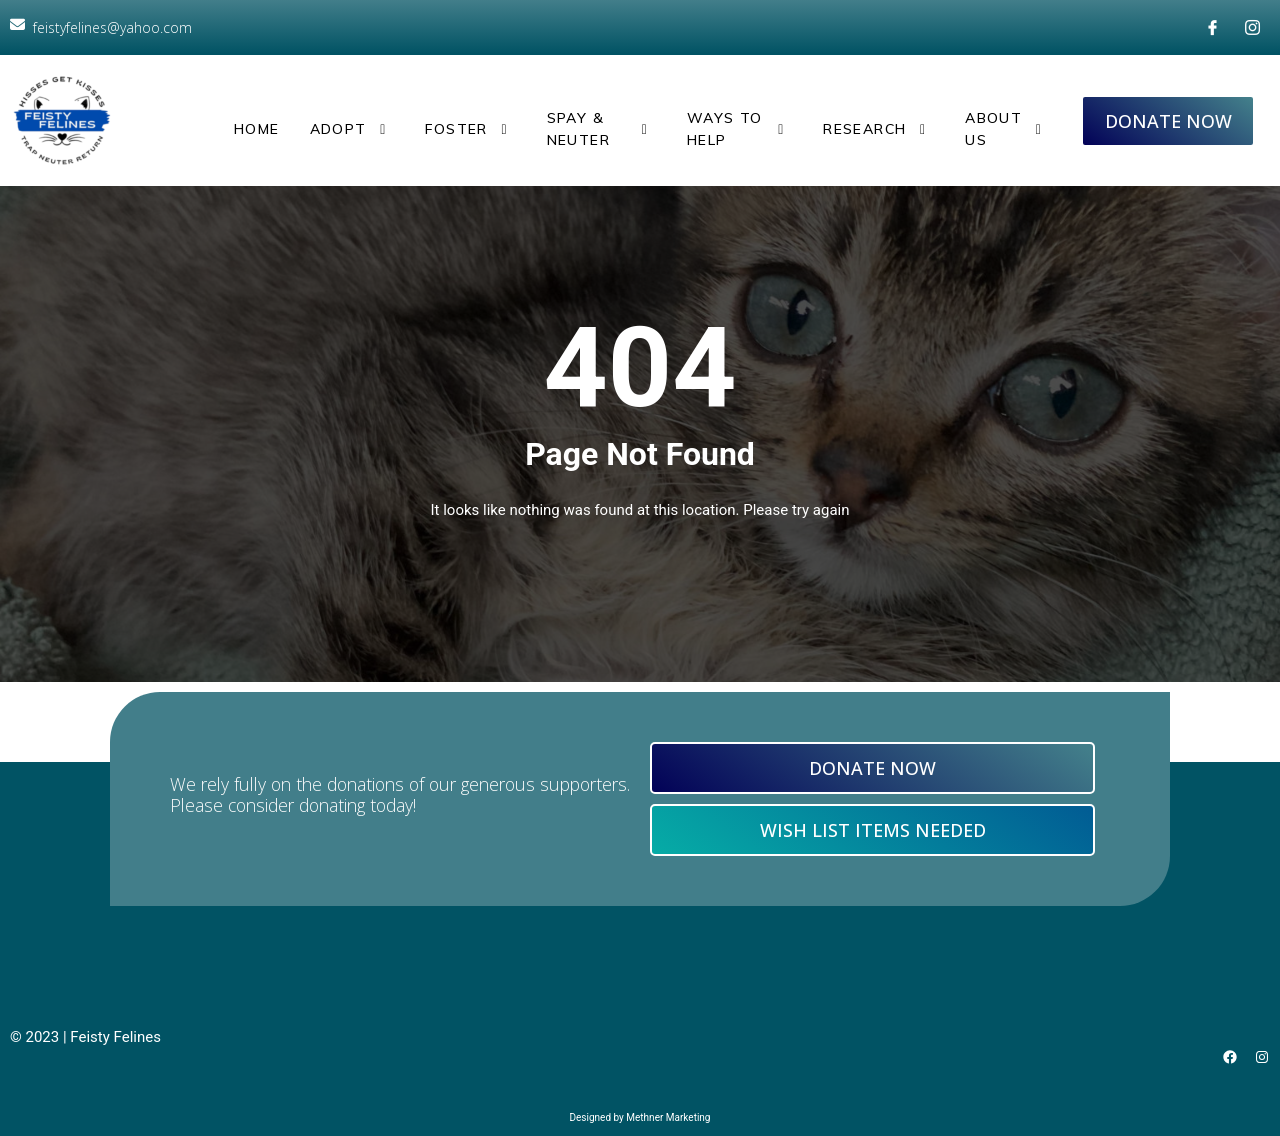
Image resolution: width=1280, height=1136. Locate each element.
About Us (1004, 114)
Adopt (339, 114)
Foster (440, 114)
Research (879, 114)
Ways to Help (737, 114)
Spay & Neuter (574, 114)
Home (252, 114)
